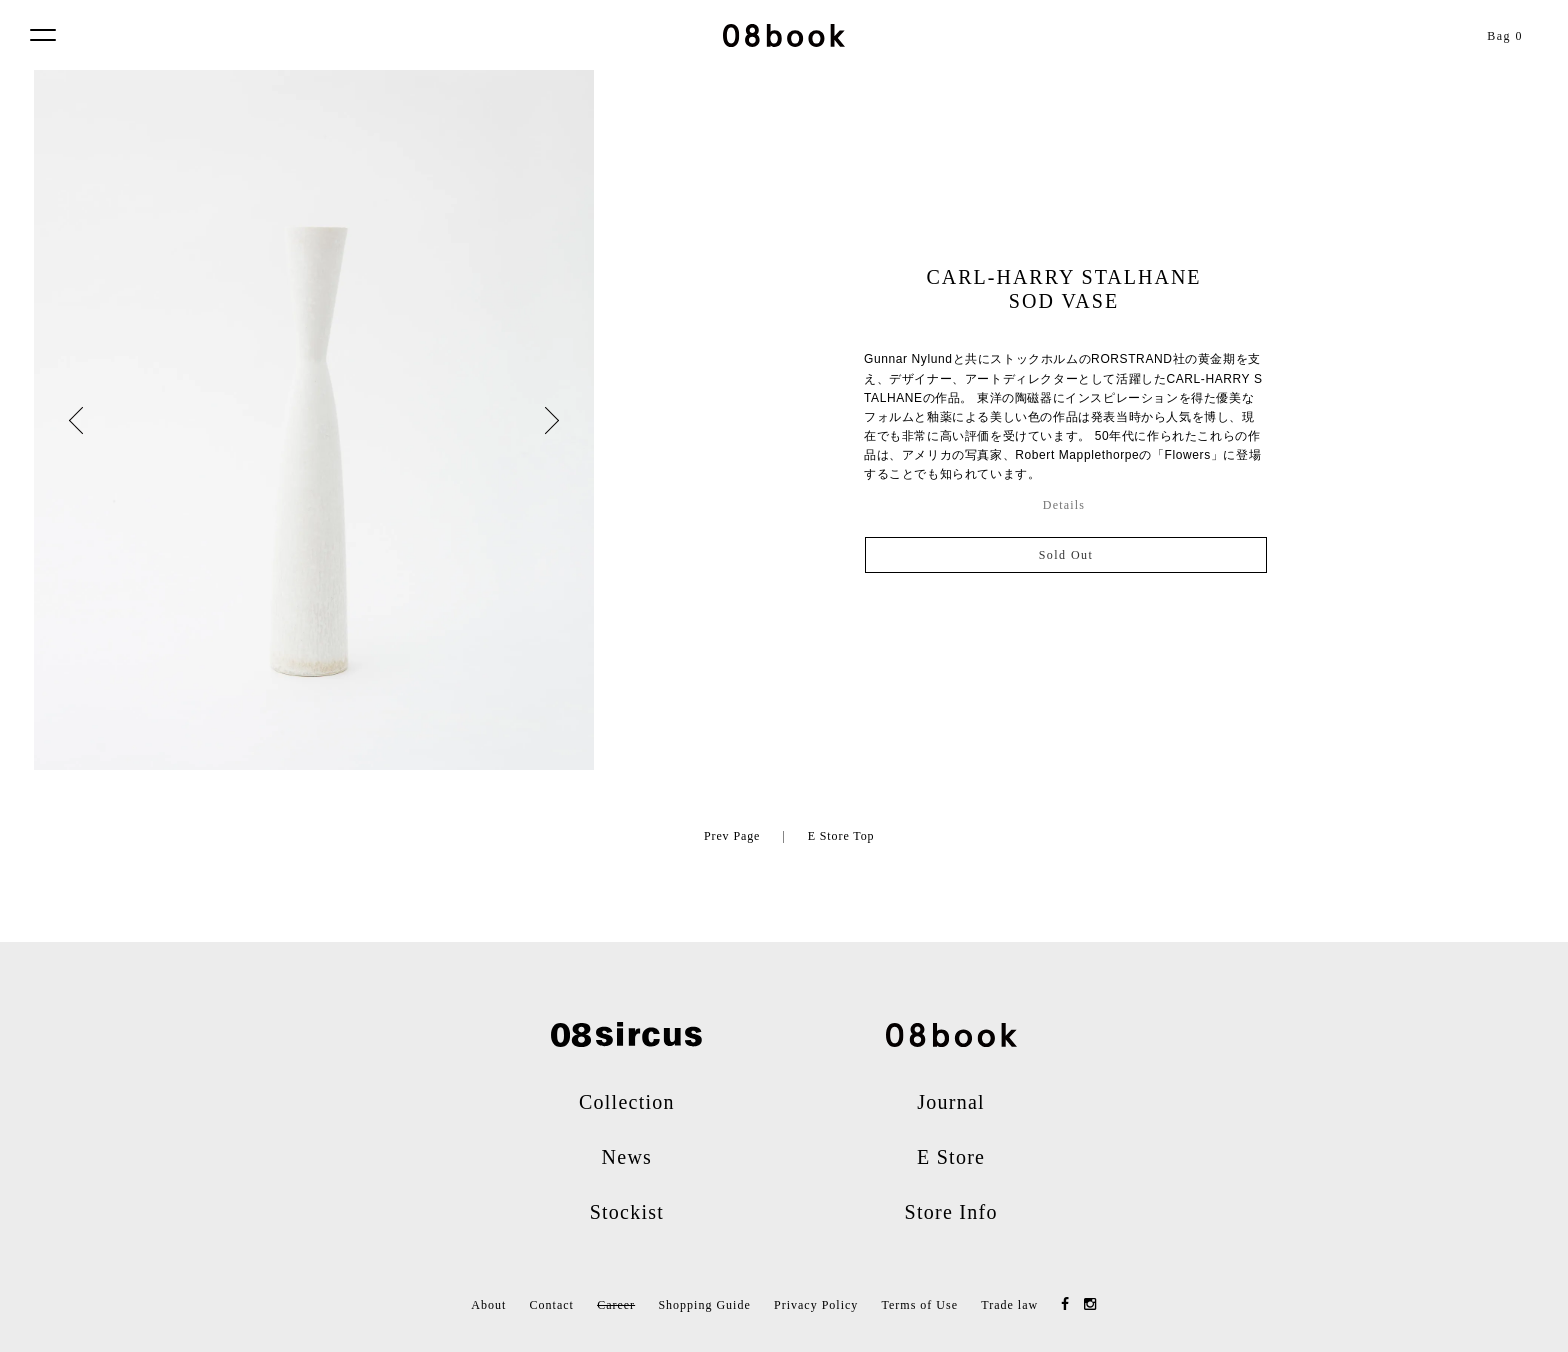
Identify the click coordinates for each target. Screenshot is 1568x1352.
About (488, 1305)
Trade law (1009, 1305)
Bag (1505, 36)
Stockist (627, 1212)
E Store (951, 1157)
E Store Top (841, 836)
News (627, 1157)
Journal (951, 1102)
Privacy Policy (816, 1305)
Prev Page (732, 836)
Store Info (951, 1212)
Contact (552, 1305)
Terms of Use (920, 1305)
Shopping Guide (704, 1305)
